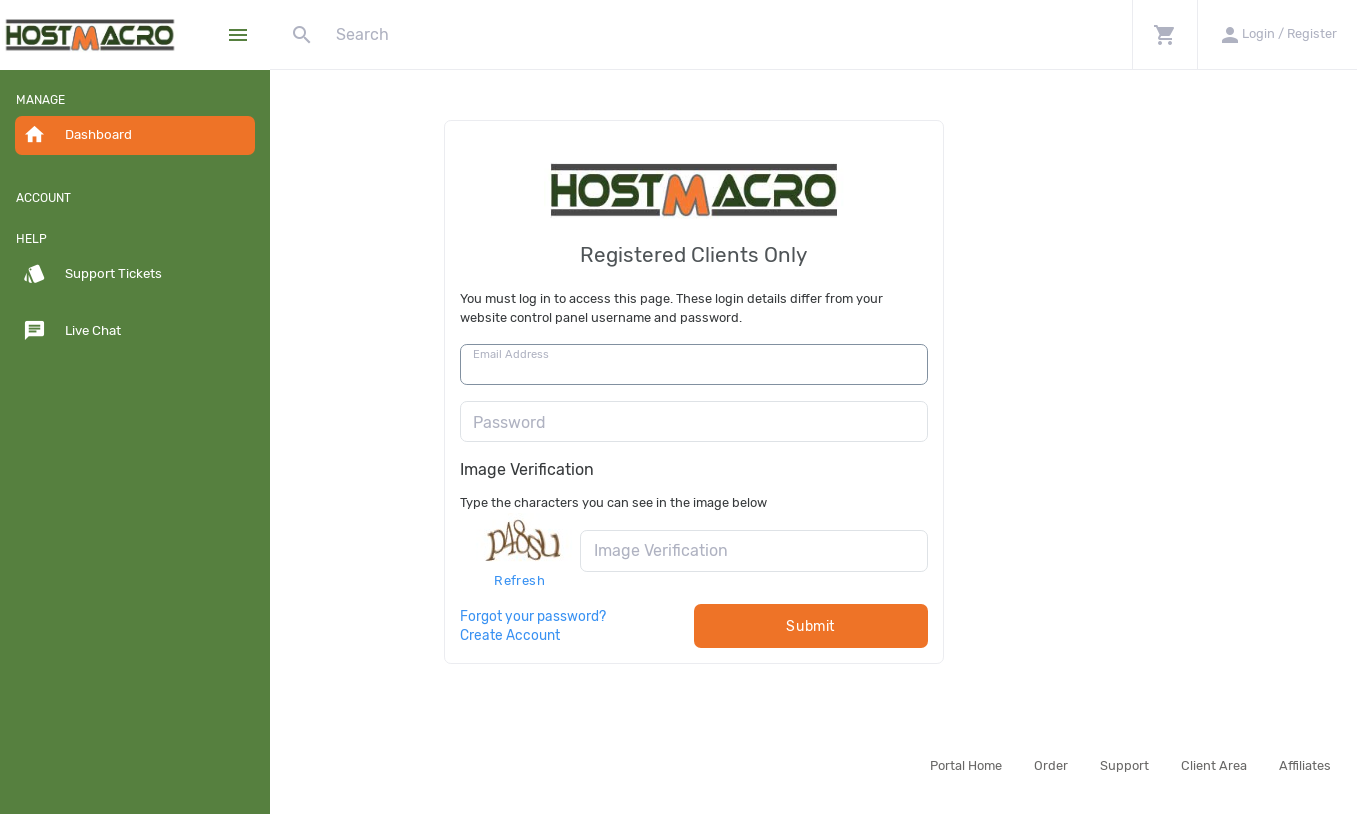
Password (628, 422)
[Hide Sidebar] (238, 35)
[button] (1164, 34)
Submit (930, 626)
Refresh (639, 580)
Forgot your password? (653, 616)
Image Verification (647, 469)
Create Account (630, 635)
